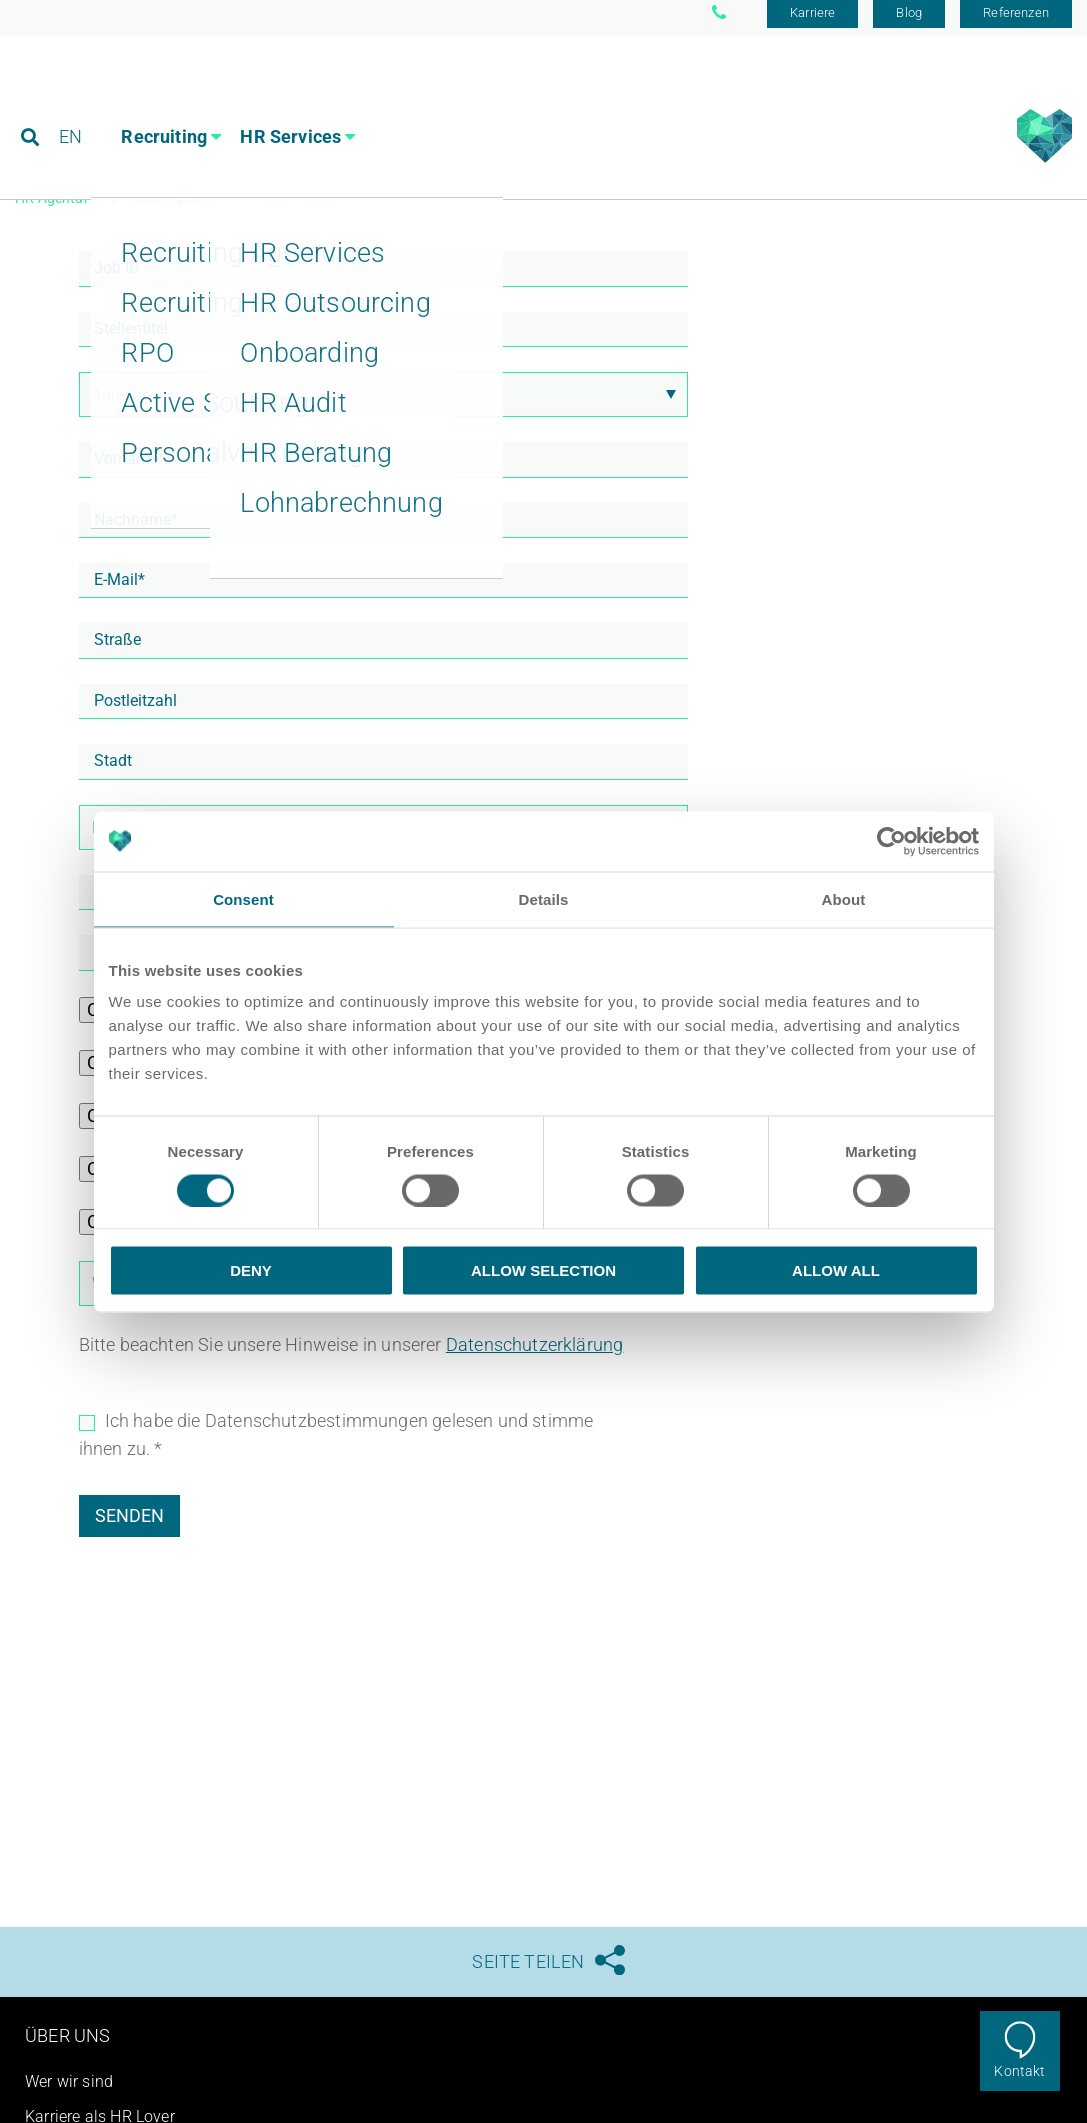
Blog (909, 22)
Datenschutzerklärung (535, 1352)
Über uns (67, 2043)
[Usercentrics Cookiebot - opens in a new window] (891, 841)
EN (71, 104)
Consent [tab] (243, 898)
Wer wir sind (69, 2089)
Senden (129, 1523)
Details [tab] (544, 898)
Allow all (836, 1270)
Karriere (812, 22)
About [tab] (844, 898)
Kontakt (1019, 2071)
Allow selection (543, 1270)
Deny (251, 1270)
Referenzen (1016, 22)
